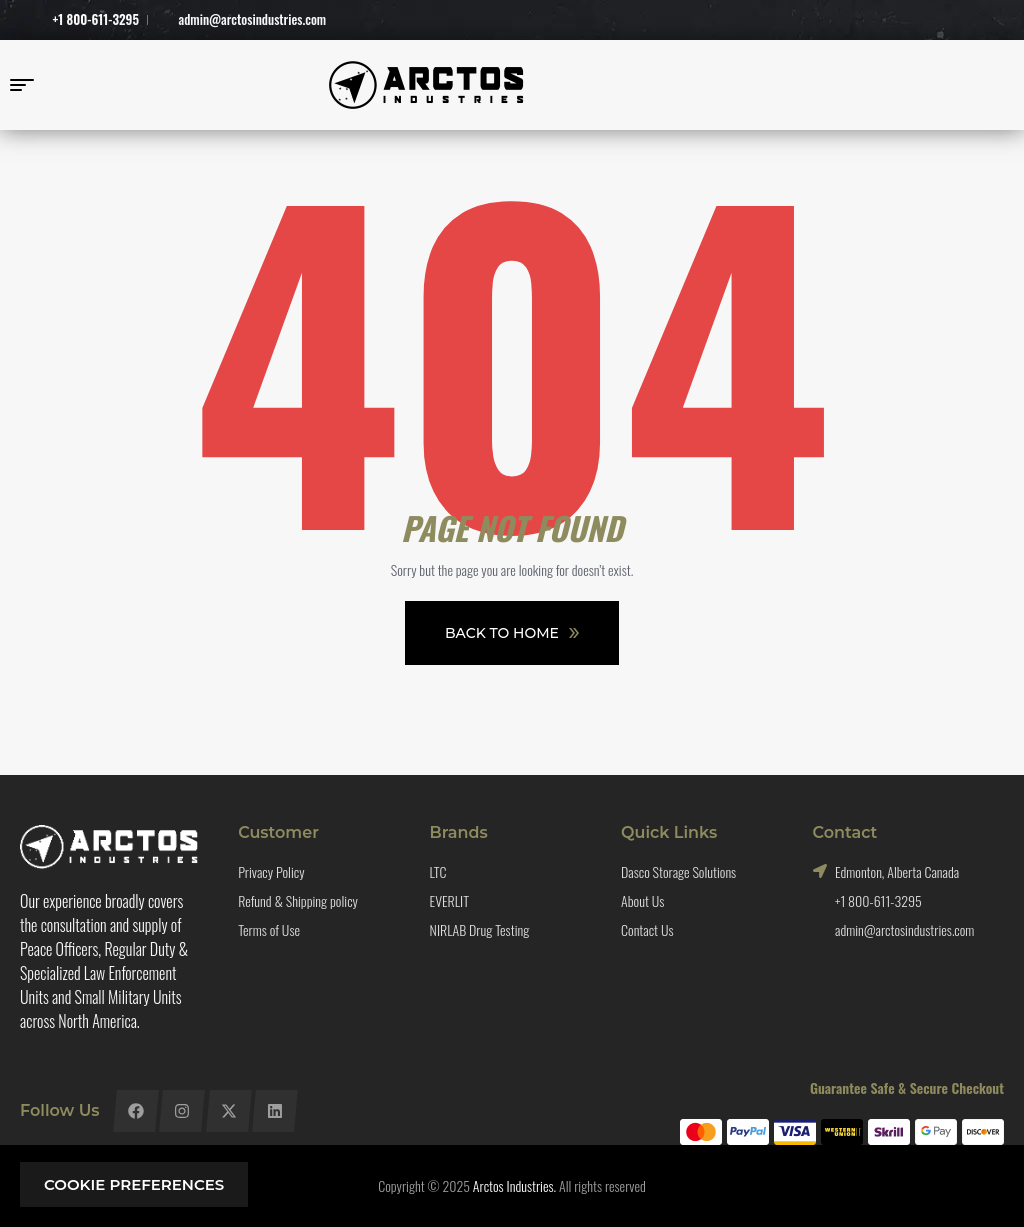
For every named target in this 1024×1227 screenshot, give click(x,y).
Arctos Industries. (514, 1185)
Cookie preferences (134, 1184)
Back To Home (512, 633)
